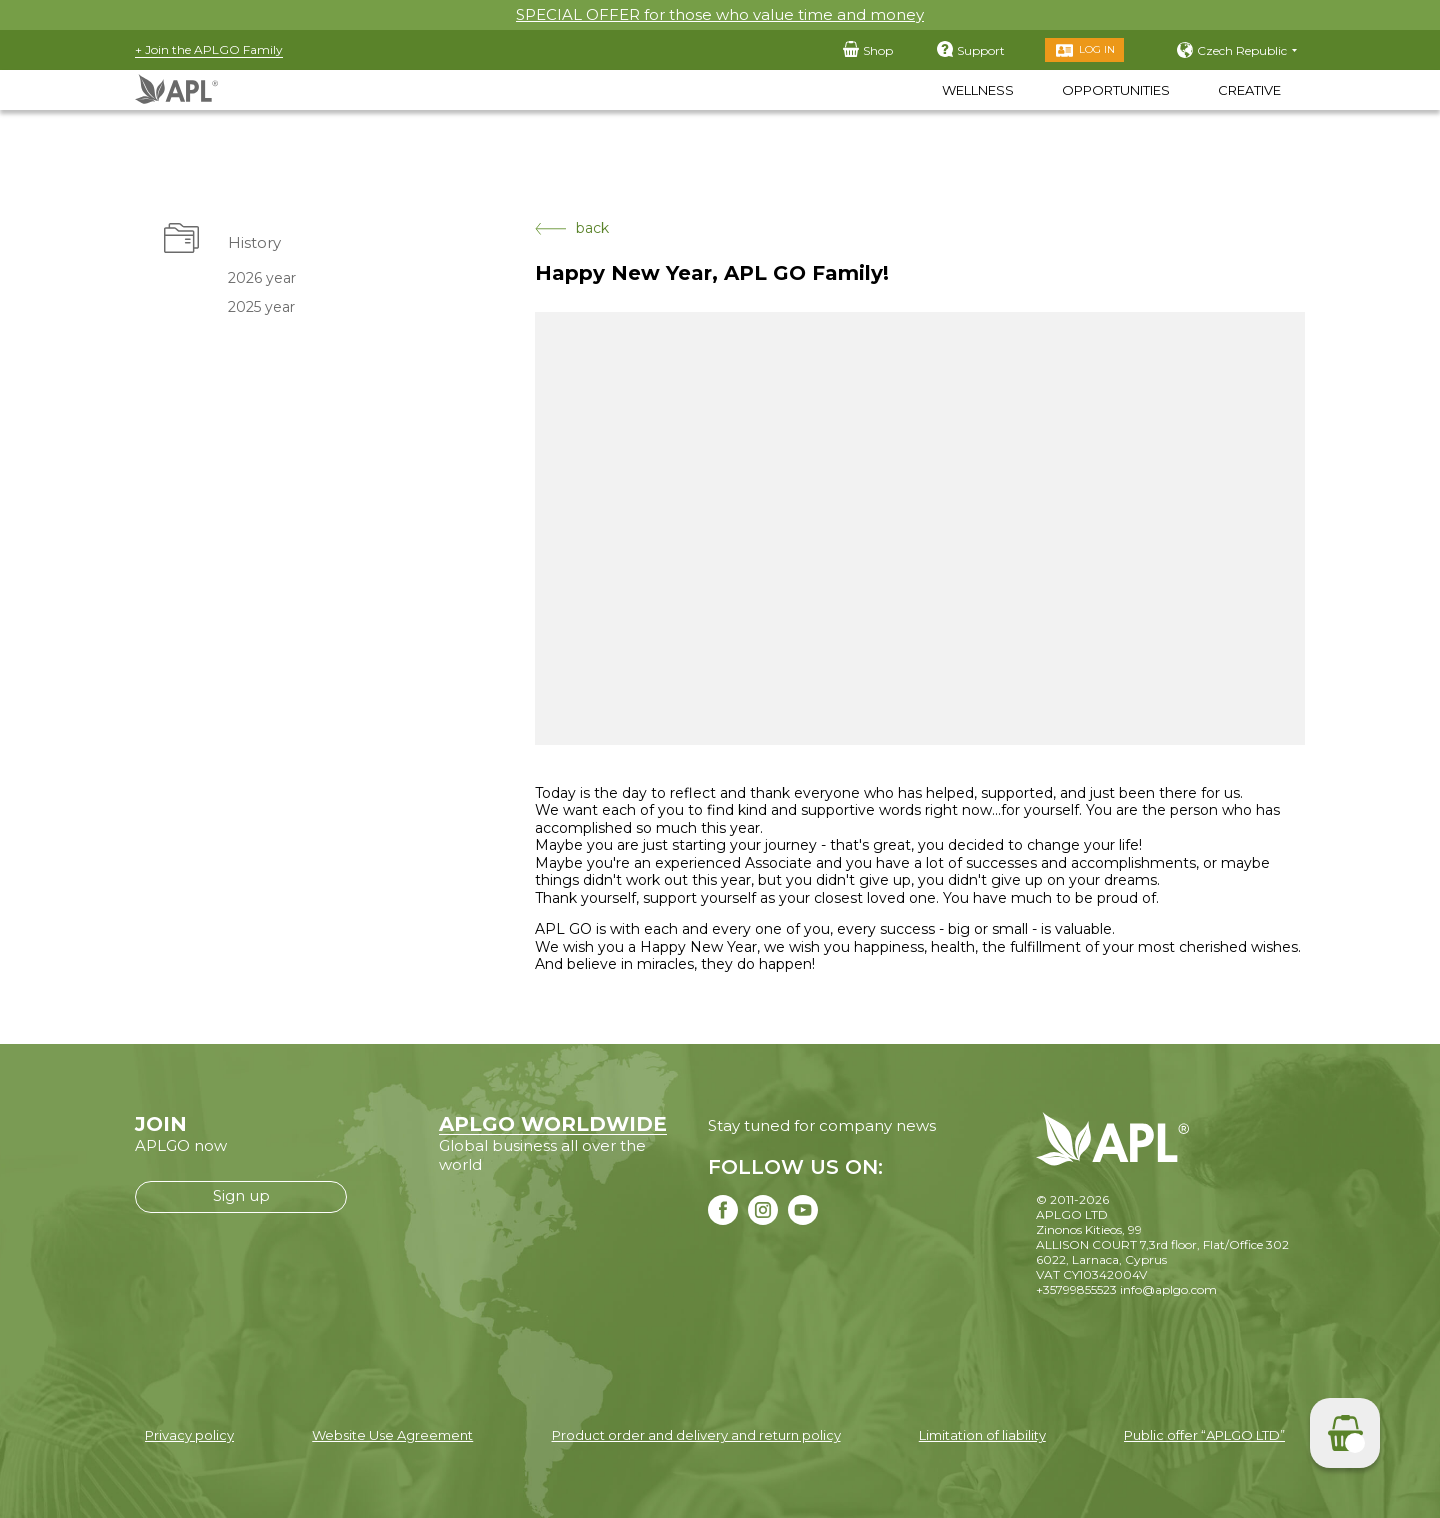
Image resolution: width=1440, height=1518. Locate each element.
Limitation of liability (982, 1435)
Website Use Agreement (392, 1435)
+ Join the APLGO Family (209, 49)
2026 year (262, 278)
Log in (1097, 49)
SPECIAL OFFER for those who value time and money (720, 14)
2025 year (261, 307)
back (572, 228)
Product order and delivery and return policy (696, 1435)
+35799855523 (1076, 1289)
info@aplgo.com (1168, 1289)
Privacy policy (189, 1435)
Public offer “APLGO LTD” (1204, 1435)
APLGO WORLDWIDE (553, 1124)
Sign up (241, 1195)
